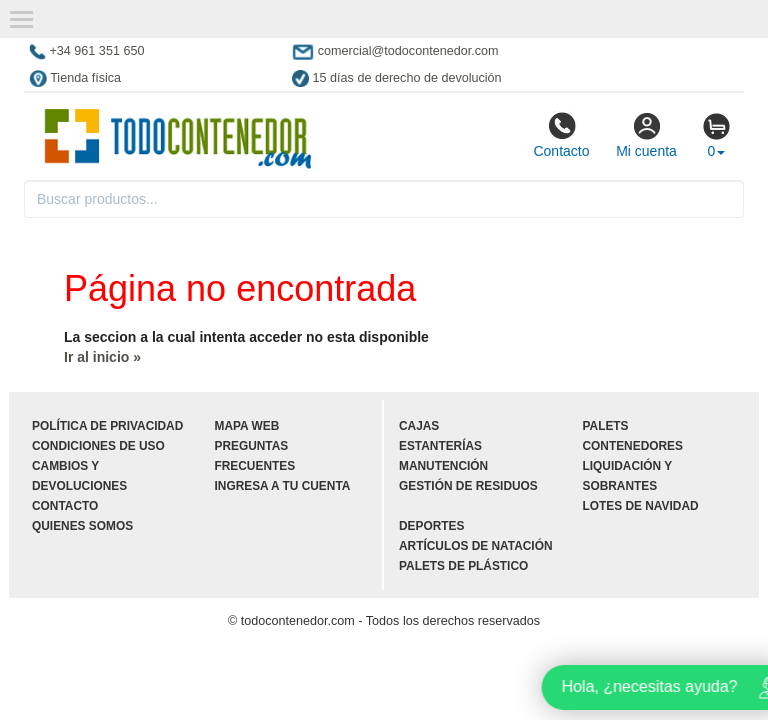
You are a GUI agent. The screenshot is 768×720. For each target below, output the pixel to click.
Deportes (431, 526)
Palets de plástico (463, 566)
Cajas (419, 426)
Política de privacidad (107, 426)
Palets (606, 426)
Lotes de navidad (641, 506)
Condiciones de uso (98, 446)
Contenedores (633, 446)
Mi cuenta (646, 135)
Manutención (443, 466)
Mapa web (247, 426)
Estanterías (440, 446)
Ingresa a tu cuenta (283, 486)
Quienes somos (82, 526)
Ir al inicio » (102, 357)
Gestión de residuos (468, 486)
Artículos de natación (475, 546)
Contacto (561, 135)
